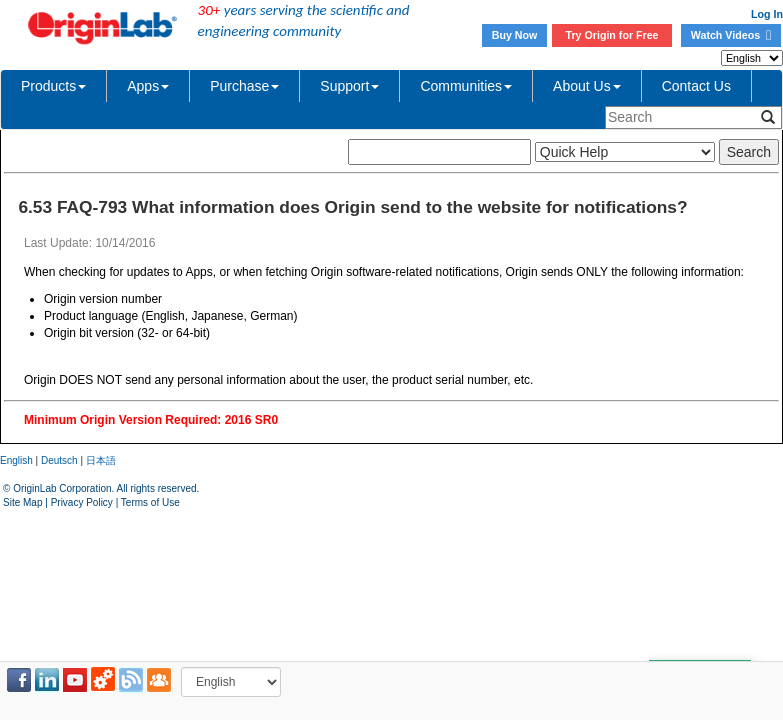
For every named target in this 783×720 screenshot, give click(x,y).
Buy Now (515, 35)
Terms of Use (150, 502)
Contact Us (696, 86)
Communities (466, 86)
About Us (587, 86)
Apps (148, 86)
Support (349, 86)
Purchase (244, 86)
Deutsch (59, 460)
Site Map (22, 502)
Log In (767, 14)
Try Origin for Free (612, 35)
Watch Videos (731, 35)
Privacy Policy (82, 502)
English (16, 460)
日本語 (101, 460)
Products (53, 86)
